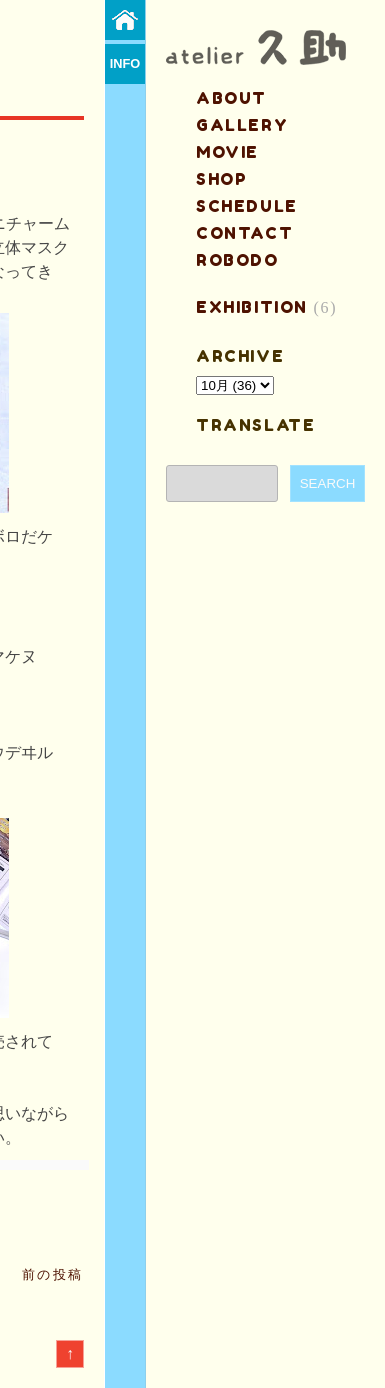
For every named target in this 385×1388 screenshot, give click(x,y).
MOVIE (227, 152)
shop (221, 179)
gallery (242, 125)
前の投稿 (53, 1274)
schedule (247, 206)
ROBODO (237, 260)
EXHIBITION (252, 307)
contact (244, 233)
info (125, 63)
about (231, 98)
